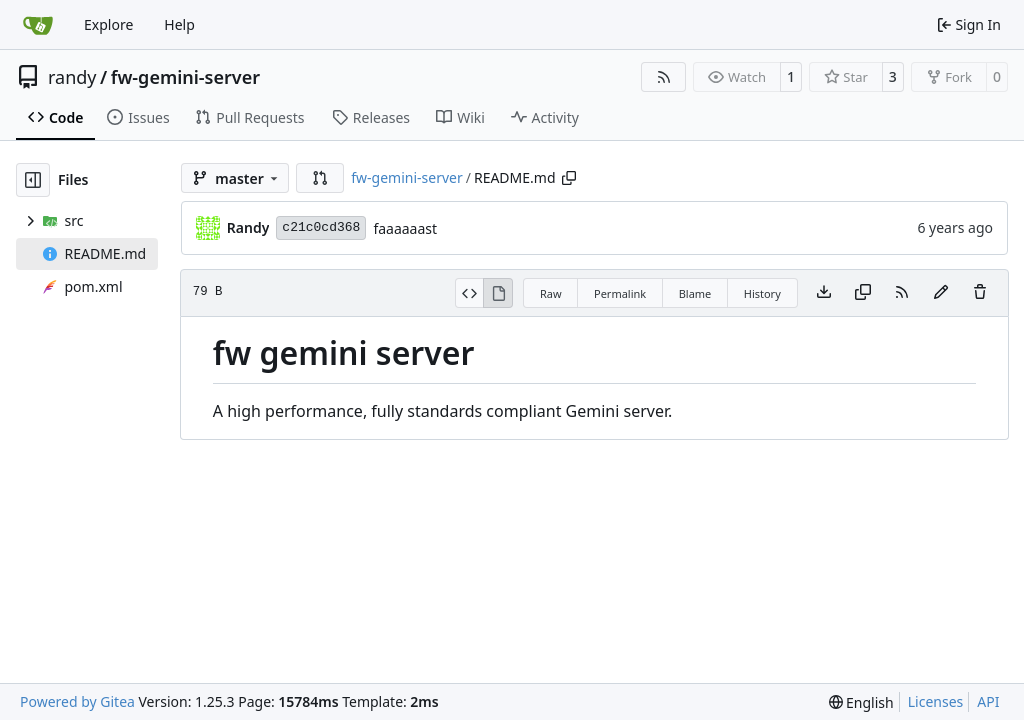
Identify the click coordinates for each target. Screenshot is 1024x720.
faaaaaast (405, 228)
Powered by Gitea (77, 701)
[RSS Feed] (664, 77)
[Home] (38, 25)
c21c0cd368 (321, 227)
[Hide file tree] (33, 180)
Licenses (936, 701)
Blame (695, 293)
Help (179, 24)
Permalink (620, 293)
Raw (551, 293)
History (762, 293)
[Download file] (824, 293)
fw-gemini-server (185, 77)
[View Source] (469, 293)
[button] (320, 178)
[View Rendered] (498, 293)
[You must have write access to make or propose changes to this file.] (980, 293)
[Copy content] (863, 293)
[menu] (861, 702)
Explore (108, 24)
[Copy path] (569, 178)
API (988, 701)
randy (72, 77)
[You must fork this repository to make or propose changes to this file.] (941, 293)
